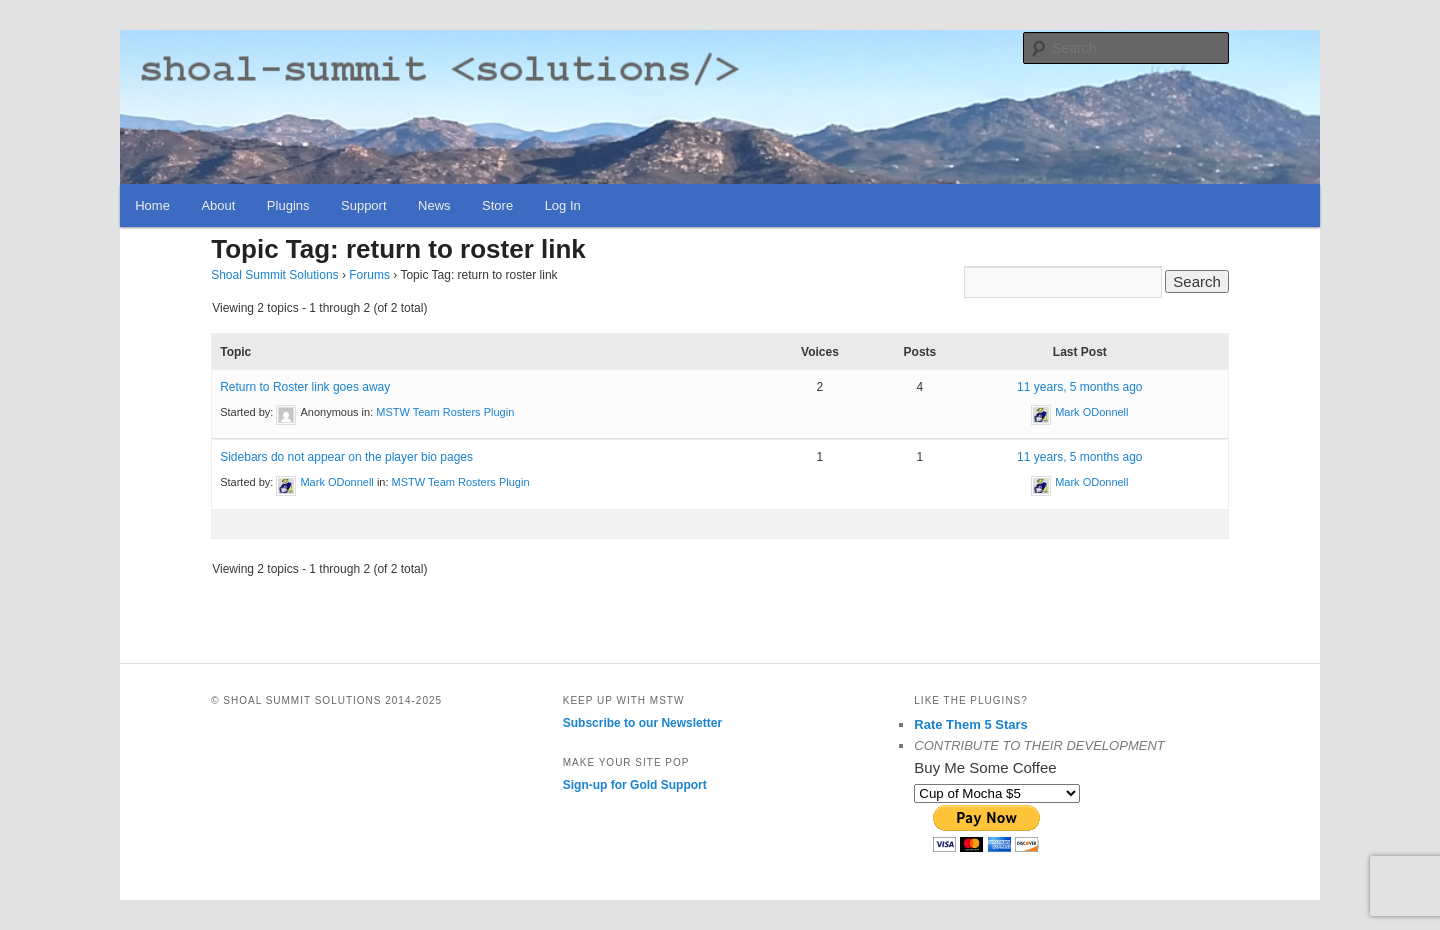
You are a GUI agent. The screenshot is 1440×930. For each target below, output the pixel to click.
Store (497, 205)
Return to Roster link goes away (305, 387)
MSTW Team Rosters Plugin (445, 412)
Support (364, 205)
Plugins (288, 205)
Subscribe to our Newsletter (642, 723)
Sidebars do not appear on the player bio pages (346, 457)
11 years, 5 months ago (1079, 387)
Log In (563, 205)
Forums (369, 275)
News (434, 205)
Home (152, 205)
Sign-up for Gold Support (635, 785)
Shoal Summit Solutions (274, 275)
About (218, 205)
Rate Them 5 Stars (970, 724)
